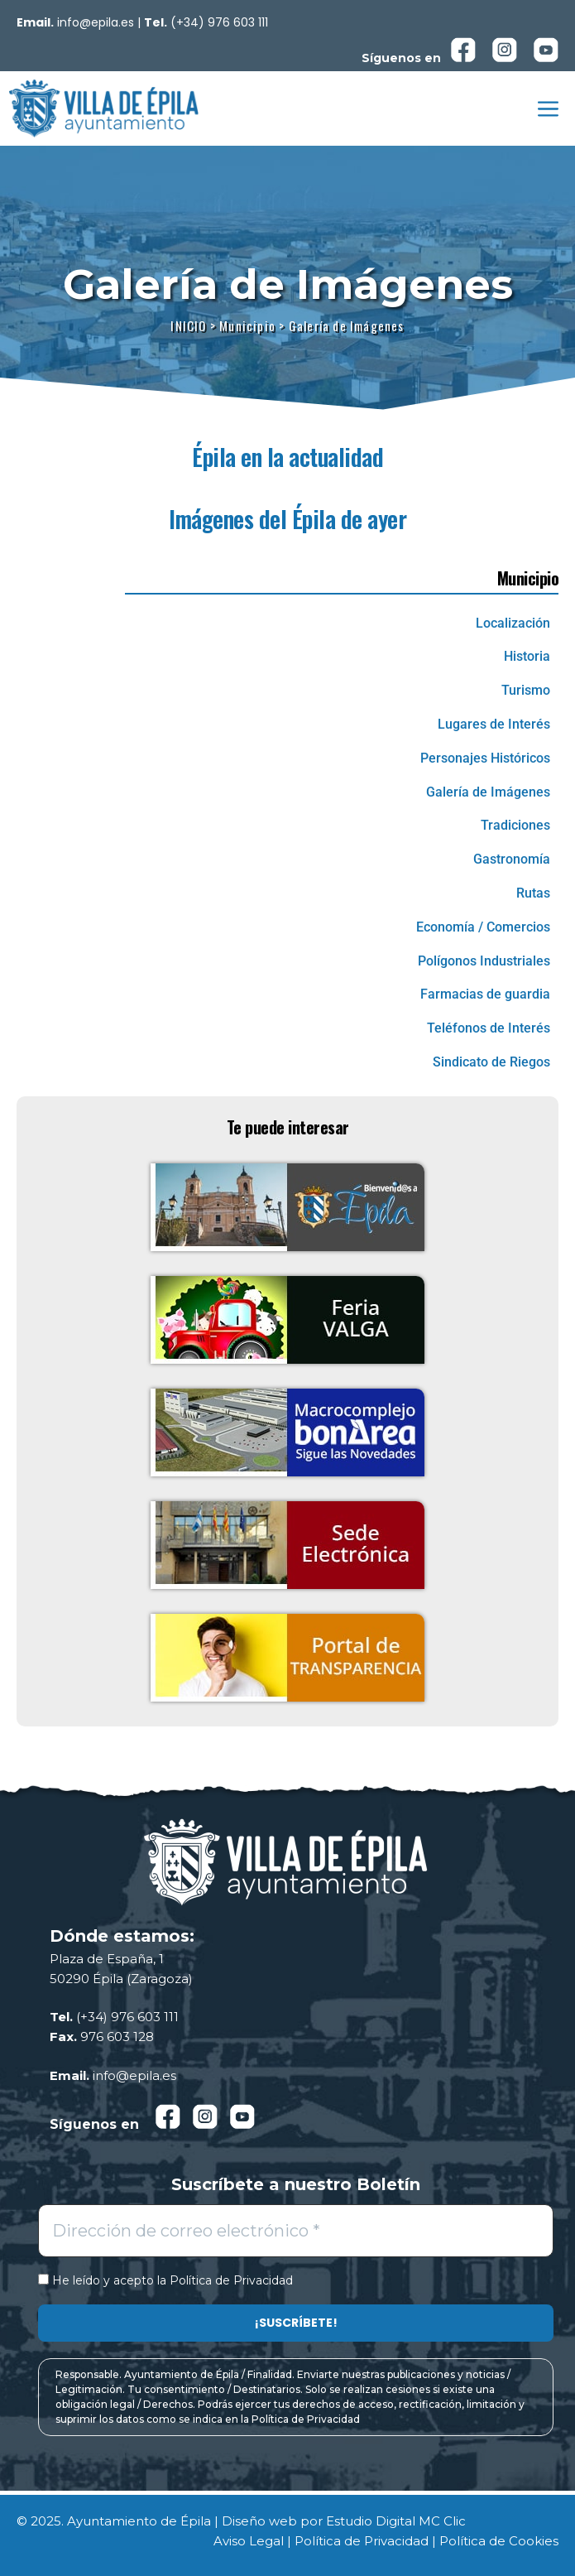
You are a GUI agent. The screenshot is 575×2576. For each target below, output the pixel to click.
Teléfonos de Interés (488, 1028)
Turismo (525, 690)
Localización (513, 623)
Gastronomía (511, 859)
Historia (527, 656)
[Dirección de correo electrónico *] (295, 2230)
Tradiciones (515, 825)
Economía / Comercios (483, 927)
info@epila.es (95, 22)
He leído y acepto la (165, 2281)
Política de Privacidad (231, 2280)
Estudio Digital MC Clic (396, 2521)
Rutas (533, 893)
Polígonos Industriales (484, 961)
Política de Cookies (498, 2541)
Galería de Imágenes (488, 792)
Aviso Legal (248, 2541)
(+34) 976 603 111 (219, 22)
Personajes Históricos (485, 758)
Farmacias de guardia (485, 994)
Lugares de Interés (494, 724)
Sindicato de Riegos (491, 1062)
